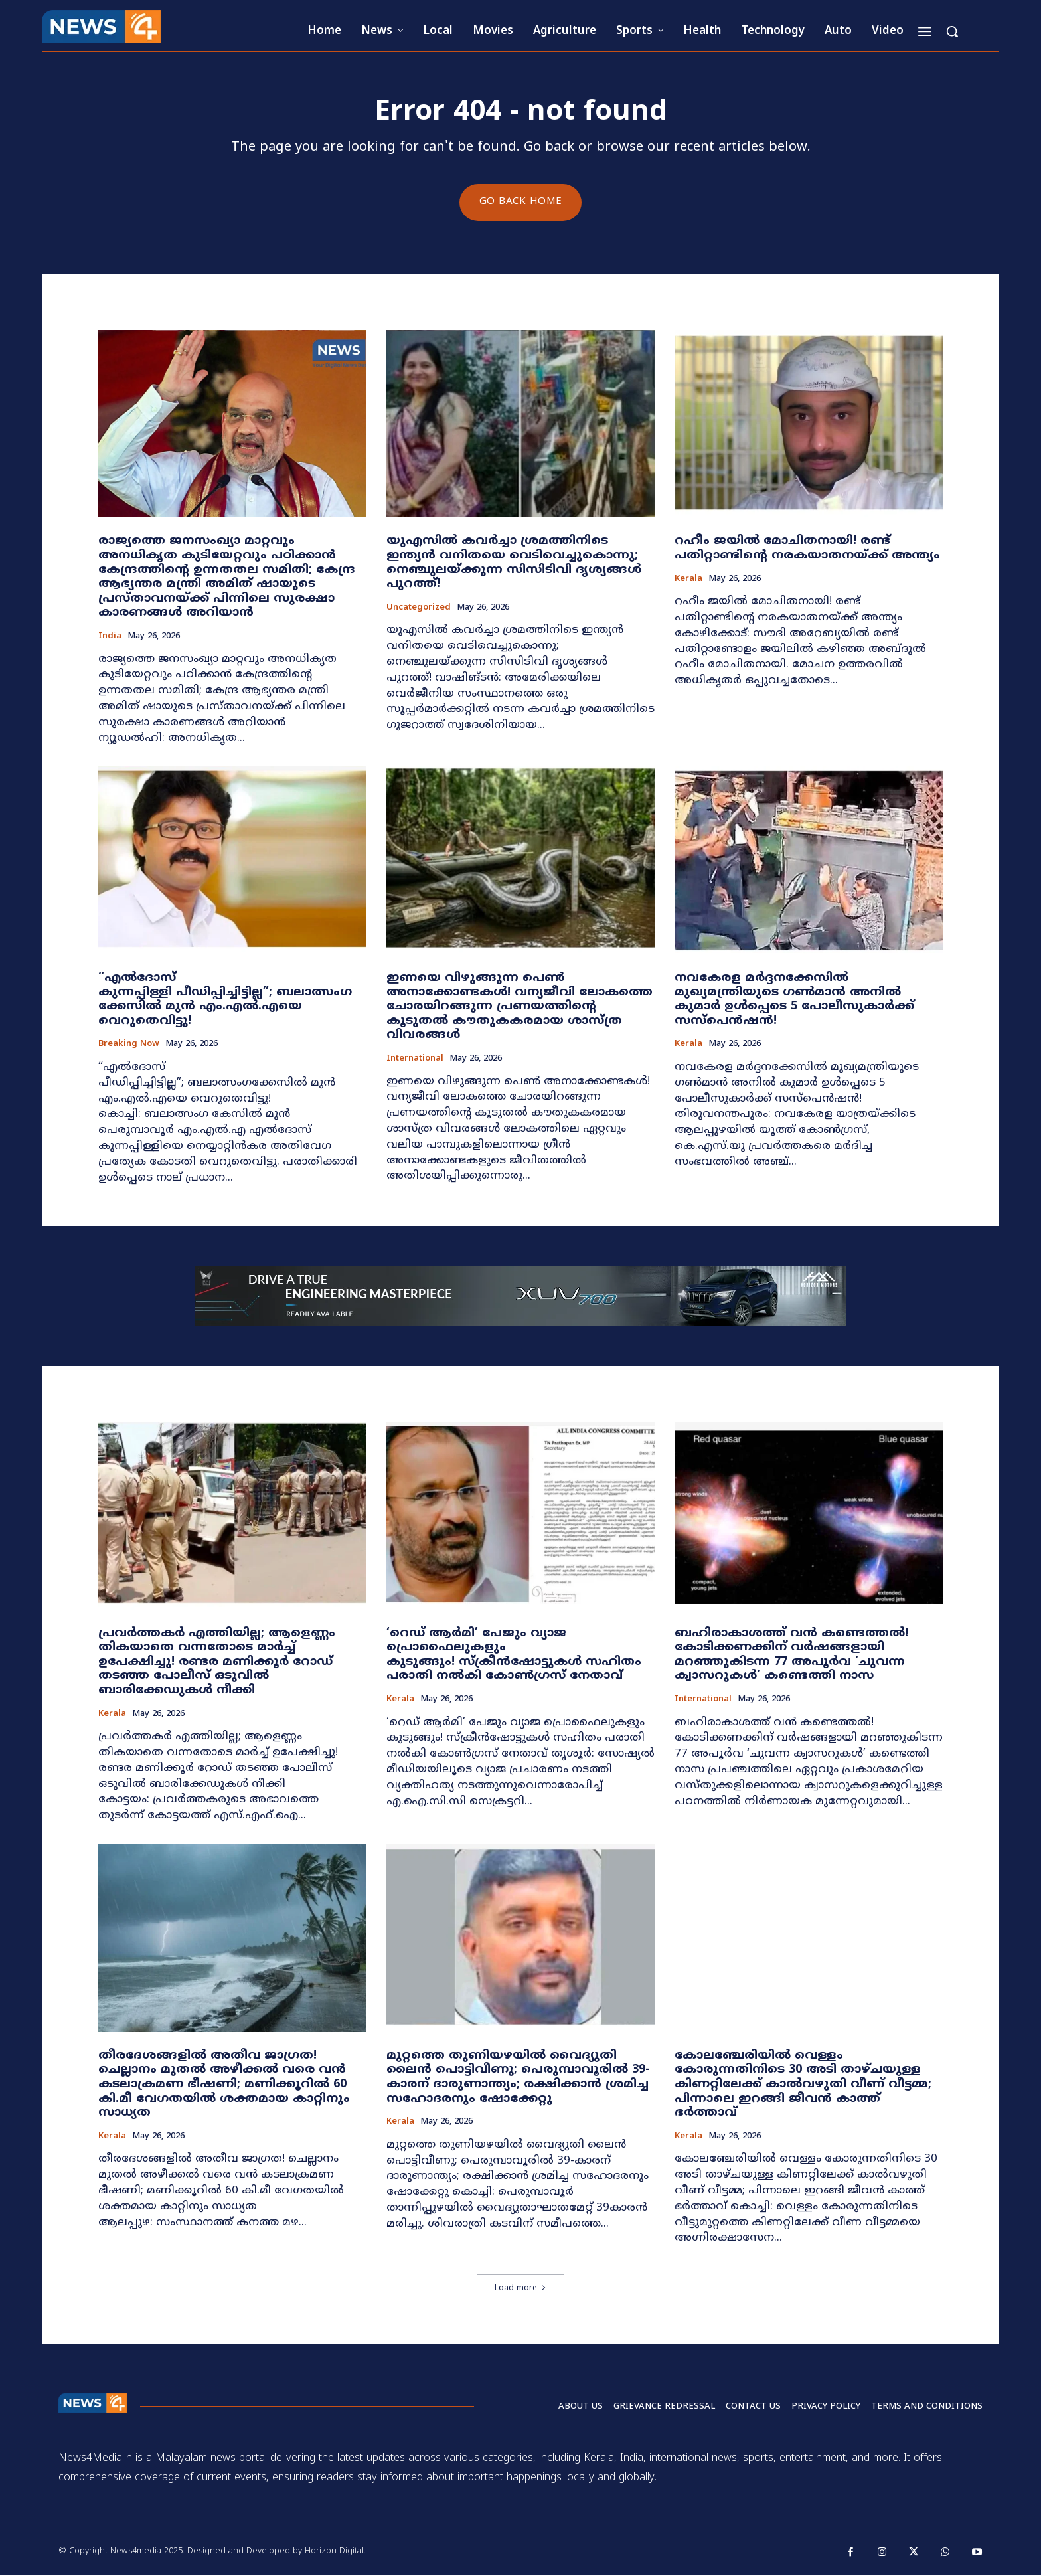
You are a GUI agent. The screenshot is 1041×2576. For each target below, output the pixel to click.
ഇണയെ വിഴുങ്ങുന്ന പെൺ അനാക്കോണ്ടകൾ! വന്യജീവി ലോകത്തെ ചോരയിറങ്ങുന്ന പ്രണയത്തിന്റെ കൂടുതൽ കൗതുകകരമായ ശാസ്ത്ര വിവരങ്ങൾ (519, 1007)
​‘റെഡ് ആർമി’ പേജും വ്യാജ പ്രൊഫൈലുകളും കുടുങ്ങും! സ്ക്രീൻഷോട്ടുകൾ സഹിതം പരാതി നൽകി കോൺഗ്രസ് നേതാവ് (513, 1655)
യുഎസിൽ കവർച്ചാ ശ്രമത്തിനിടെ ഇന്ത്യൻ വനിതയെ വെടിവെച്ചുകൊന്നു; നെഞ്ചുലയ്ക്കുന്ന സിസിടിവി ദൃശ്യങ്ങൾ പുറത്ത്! (513, 563)
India (109, 637)
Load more (520, 2289)
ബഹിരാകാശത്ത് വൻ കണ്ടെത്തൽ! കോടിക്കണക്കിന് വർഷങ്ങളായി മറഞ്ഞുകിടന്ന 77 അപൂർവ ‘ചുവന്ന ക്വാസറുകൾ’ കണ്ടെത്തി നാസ (791, 1655)
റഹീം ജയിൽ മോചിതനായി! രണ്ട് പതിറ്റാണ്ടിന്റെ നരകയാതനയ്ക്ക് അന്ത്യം (807, 549)
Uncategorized (418, 608)
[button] (952, 31)
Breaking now (128, 1045)
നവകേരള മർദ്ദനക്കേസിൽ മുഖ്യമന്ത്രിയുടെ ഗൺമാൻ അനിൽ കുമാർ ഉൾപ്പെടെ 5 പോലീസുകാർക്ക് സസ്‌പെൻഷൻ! (794, 1000)
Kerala (688, 579)
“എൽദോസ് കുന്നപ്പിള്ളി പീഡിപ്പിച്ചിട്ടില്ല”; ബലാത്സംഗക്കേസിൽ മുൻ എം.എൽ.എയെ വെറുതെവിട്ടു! (225, 1000)
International (414, 1060)
